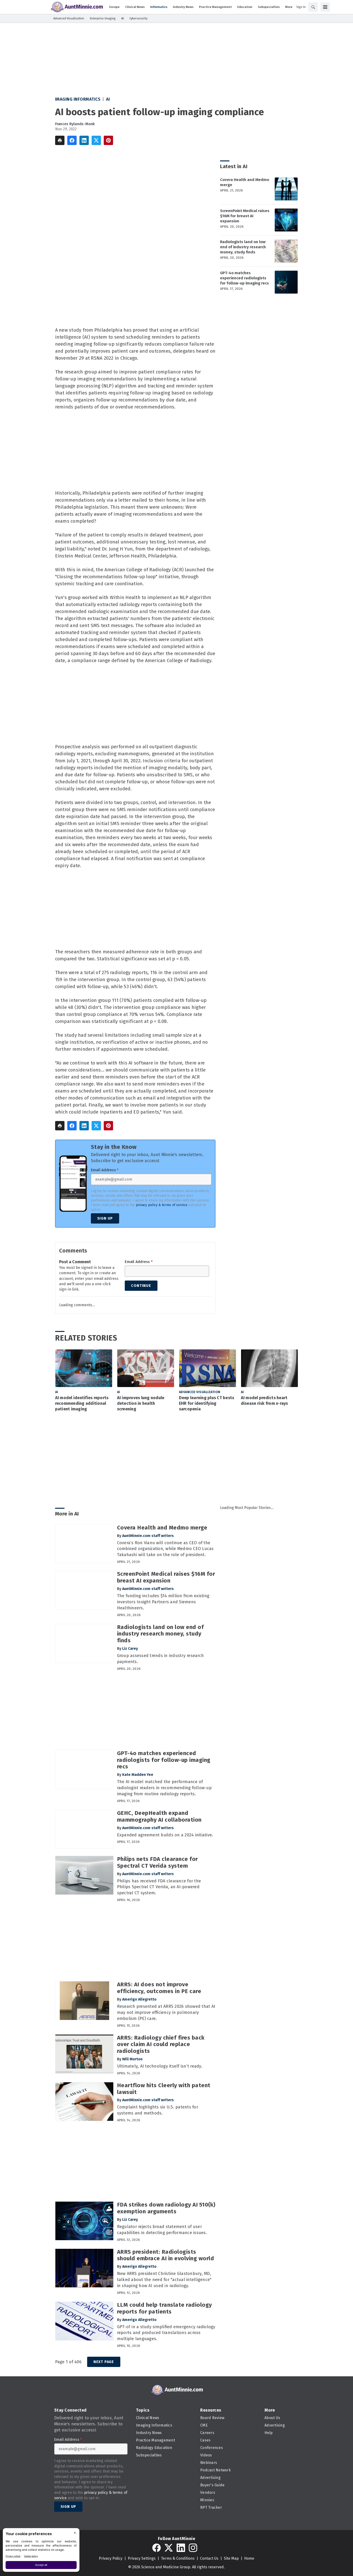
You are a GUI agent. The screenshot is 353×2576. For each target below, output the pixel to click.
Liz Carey (130, 1648)
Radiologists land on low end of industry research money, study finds (243, 247)
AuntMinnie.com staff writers (148, 1535)
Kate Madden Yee (137, 1774)
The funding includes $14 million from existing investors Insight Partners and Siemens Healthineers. (163, 1602)
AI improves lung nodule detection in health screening (140, 1403)
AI (108, 99)
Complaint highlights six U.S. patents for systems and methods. (157, 2110)
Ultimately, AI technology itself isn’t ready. (159, 2066)
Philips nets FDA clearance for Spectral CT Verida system (157, 1862)
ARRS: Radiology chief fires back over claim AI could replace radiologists (161, 2044)
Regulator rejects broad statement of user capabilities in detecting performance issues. (162, 2229)
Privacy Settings (142, 2558)
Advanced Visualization (199, 1392)
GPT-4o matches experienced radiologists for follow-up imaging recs (244, 278)
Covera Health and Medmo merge (244, 182)
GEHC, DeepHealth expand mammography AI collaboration (159, 1816)
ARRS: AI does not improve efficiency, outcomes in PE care (159, 1987)
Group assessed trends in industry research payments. (160, 1658)
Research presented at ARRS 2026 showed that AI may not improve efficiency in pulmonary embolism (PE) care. (166, 2012)
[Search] (313, 7)
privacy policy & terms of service (161, 1205)
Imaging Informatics (78, 99)
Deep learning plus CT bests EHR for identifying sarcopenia (206, 1403)
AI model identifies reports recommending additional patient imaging (82, 1403)
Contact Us (209, 2558)
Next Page (103, 2362)
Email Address (105, 1170)
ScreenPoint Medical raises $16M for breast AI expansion (244, 216)
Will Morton (132, 2059)
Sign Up (105, 1218)
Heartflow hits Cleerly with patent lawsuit (163, 2088)
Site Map (231, 2558)
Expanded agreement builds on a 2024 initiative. (165, 1835)
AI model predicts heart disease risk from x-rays (264, 1400)
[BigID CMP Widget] (41, 2551)
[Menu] (325, 7)
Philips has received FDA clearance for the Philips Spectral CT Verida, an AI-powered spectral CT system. (159, 1887)
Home (249, 2558)
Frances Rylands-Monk (75, 124)
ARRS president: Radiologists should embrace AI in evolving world (165, 2255)
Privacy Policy (110, 2558)
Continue (141, 1285)
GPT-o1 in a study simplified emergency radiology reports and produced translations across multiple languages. (166, 2333)
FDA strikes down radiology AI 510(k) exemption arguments (166, 2208)
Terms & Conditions (178, 2558)
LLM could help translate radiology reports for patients (164, 2308)
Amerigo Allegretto (139, 1999)
